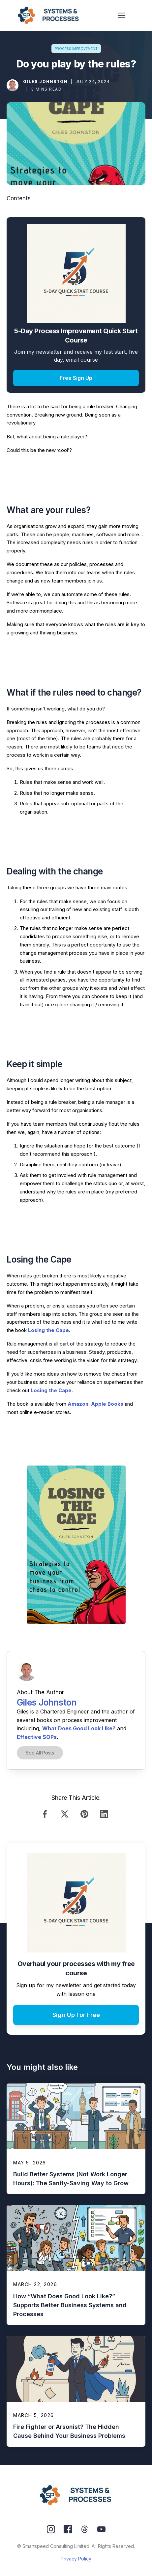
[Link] (46, 1814)
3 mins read (46, 89)
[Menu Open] (121, 15)
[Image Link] (12, 85)
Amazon (78, 1404)
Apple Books (107, 1404)
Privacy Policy (76, 2558)
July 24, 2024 (93, 81)
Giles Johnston (45, 81)
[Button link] (76, 48)
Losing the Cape (48, 1330)
